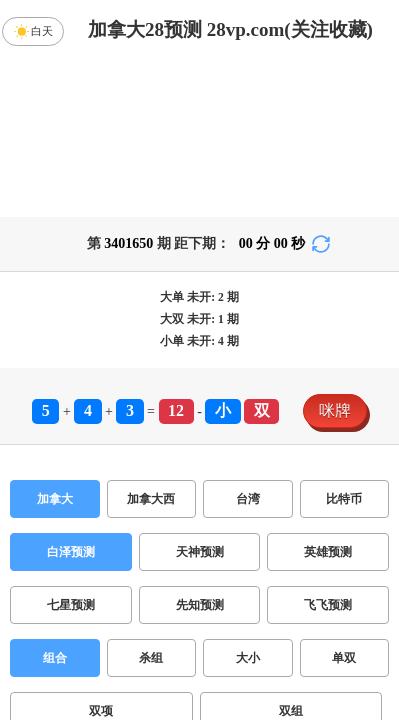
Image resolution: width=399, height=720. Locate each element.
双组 (291, 554)
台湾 (248, 342)
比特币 (344, 342)
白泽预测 (71, 395)
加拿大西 (151, 342)
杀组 (151, 501)
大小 (248, 501)
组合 (55, 501)
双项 (101, 554)
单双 (344, 501)
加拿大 (55, 342)
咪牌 (335, 253)
